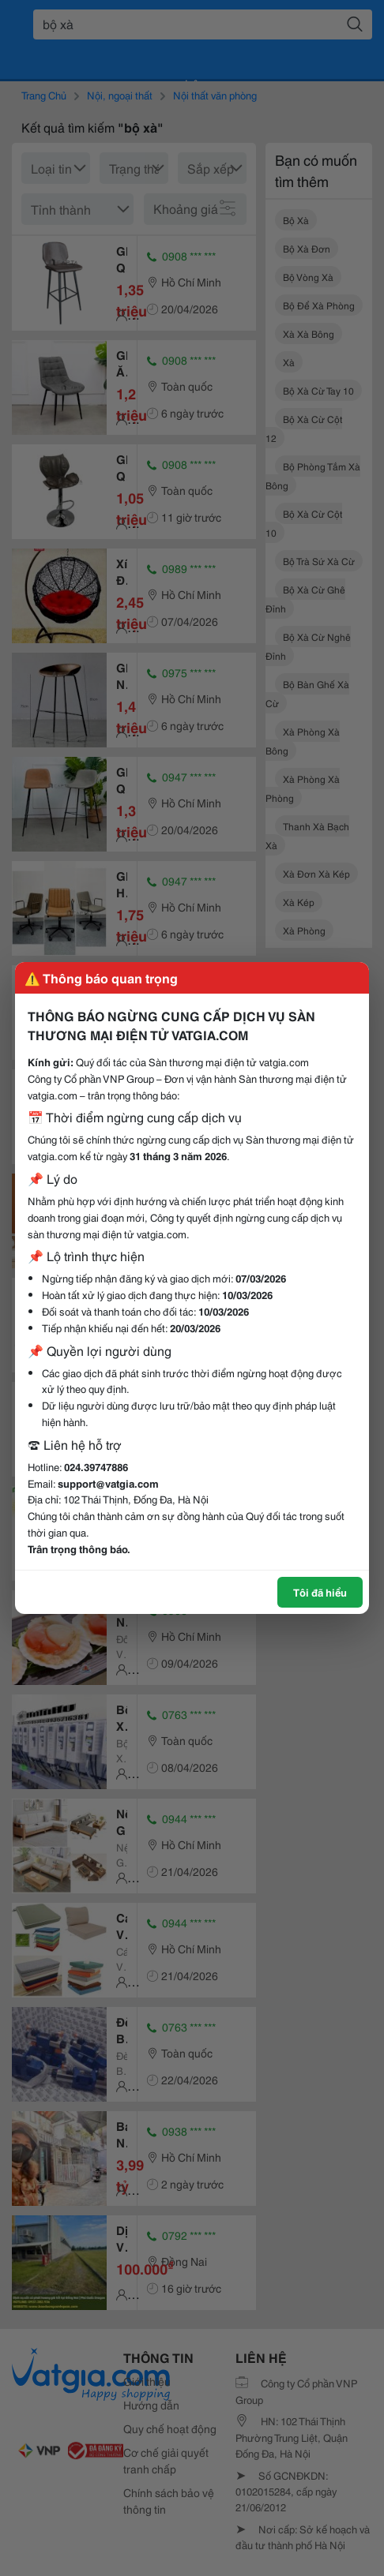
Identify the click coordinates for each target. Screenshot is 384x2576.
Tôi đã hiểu (320, 1592)
